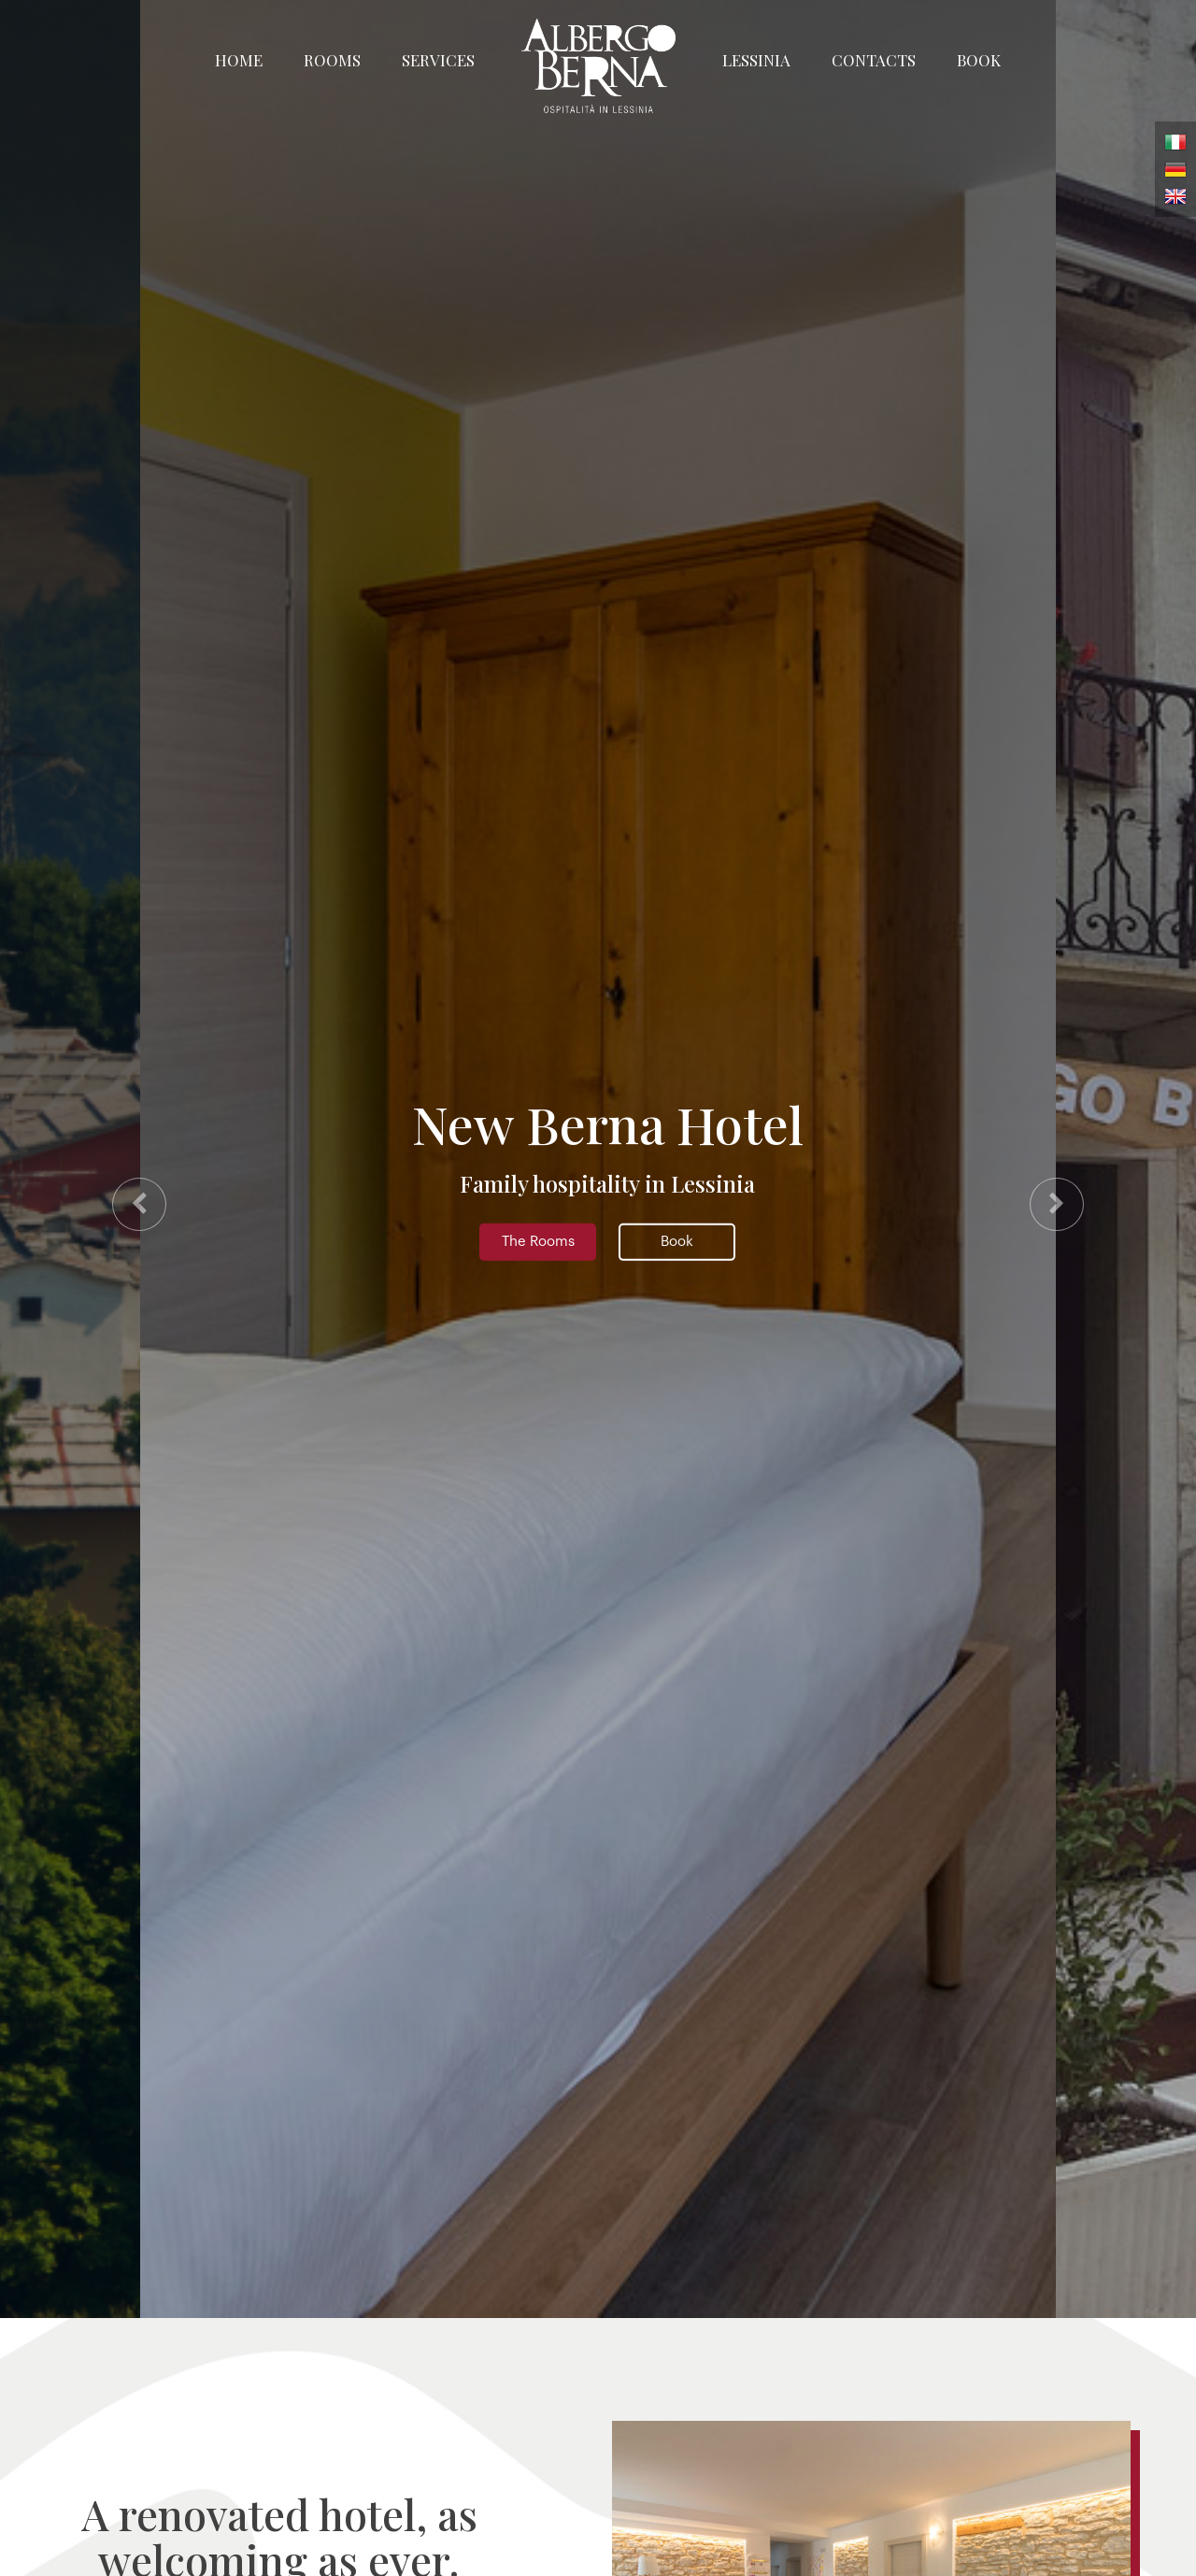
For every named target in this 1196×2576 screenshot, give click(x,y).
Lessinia (756, 60)
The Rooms (538, 1242)
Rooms (332, 60)
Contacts (874, 60)
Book (979, 60)
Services (438, 60)
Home (239, 60)
